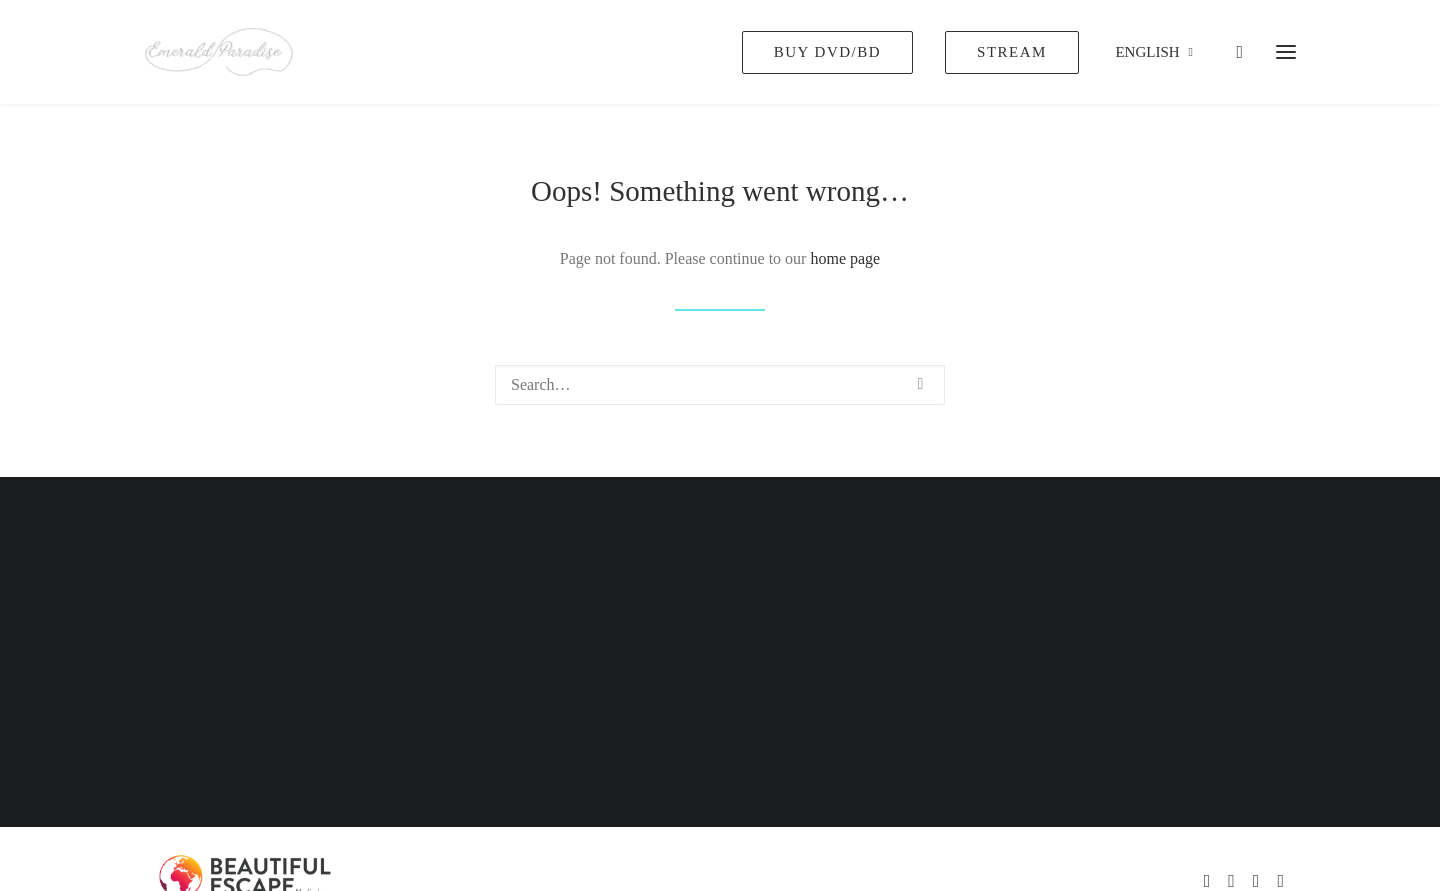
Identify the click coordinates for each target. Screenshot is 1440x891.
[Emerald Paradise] (219, 52)
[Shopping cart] (1230, 52)
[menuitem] (834, 52)
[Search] (720, 385)
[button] (921, 384)
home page (845, 258)
